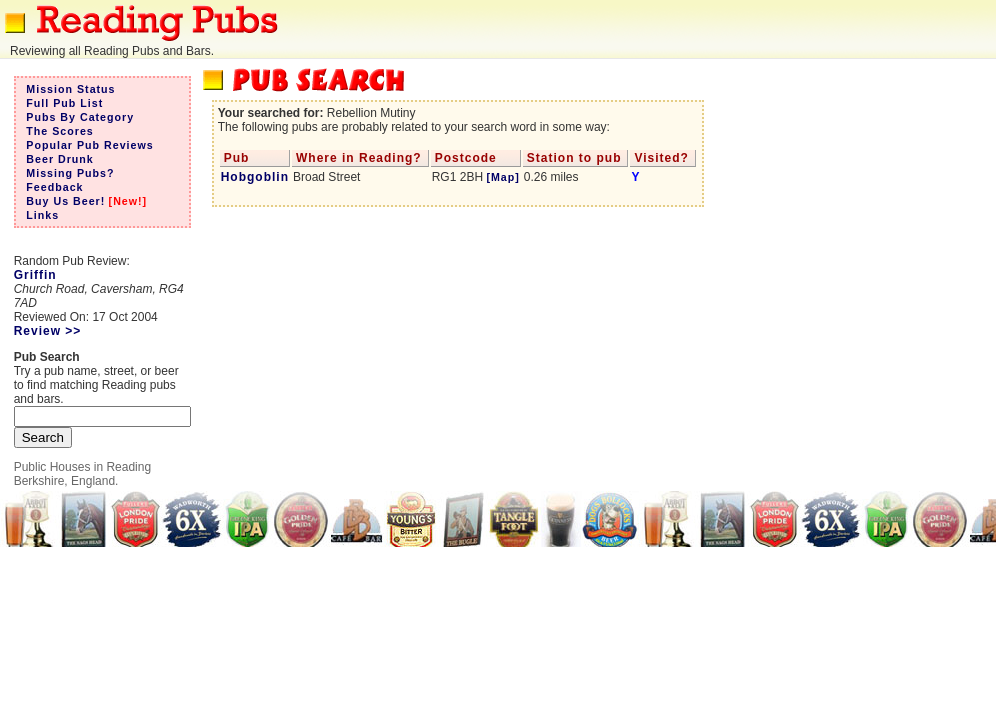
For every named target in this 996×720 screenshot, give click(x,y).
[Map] (502, 177)
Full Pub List (64, 103)
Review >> (48, 331)
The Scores (59, 131)
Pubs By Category (80, 117)
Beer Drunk (59, 159)
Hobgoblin (255, 177)
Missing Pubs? (70, 173)
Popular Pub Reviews (89, 145)
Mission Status (70, 89)
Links (42, 215)
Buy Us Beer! (65, 201)
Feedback (54, 187)
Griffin (35, 275)
